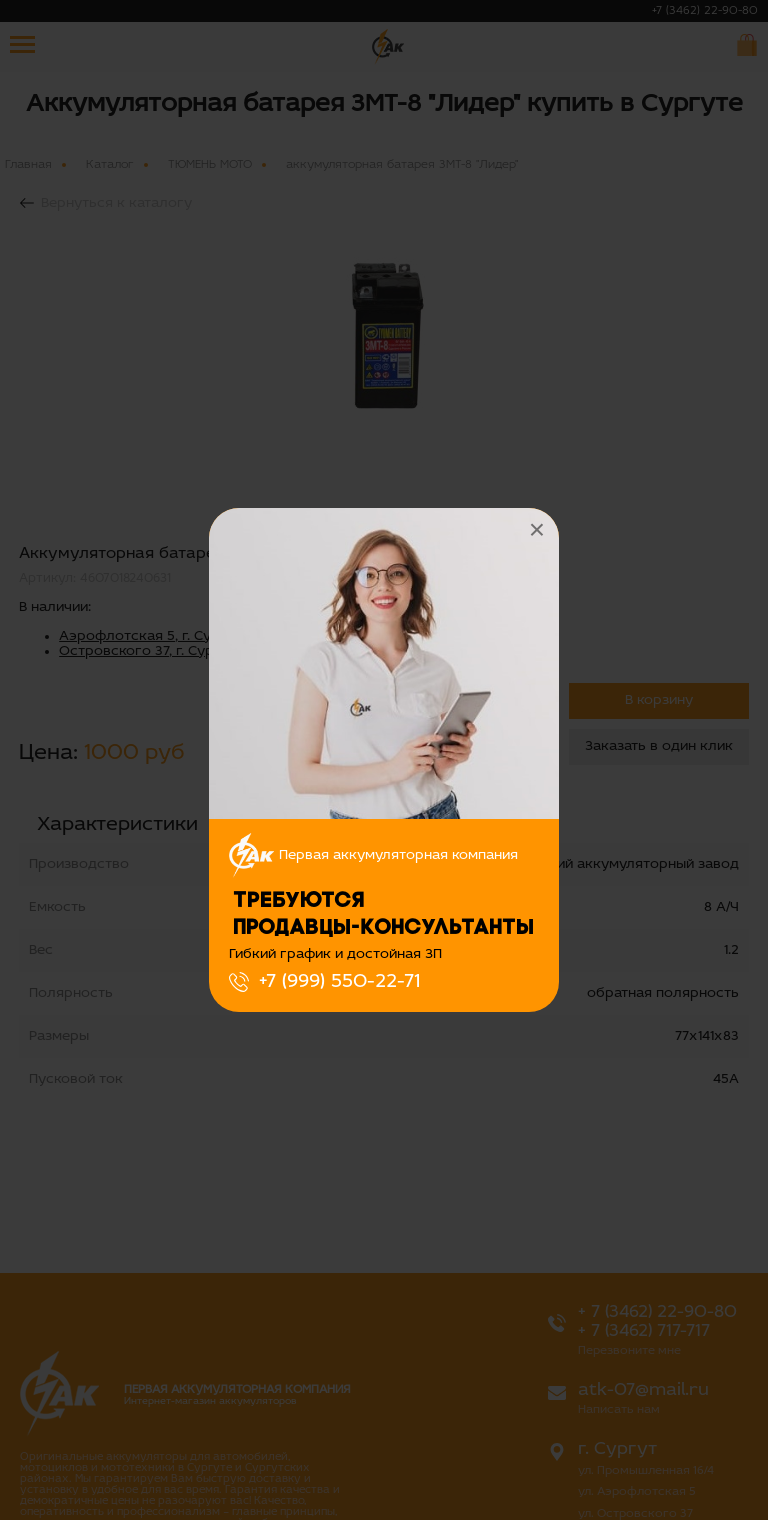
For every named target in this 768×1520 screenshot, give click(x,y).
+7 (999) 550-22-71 (339, 982)
